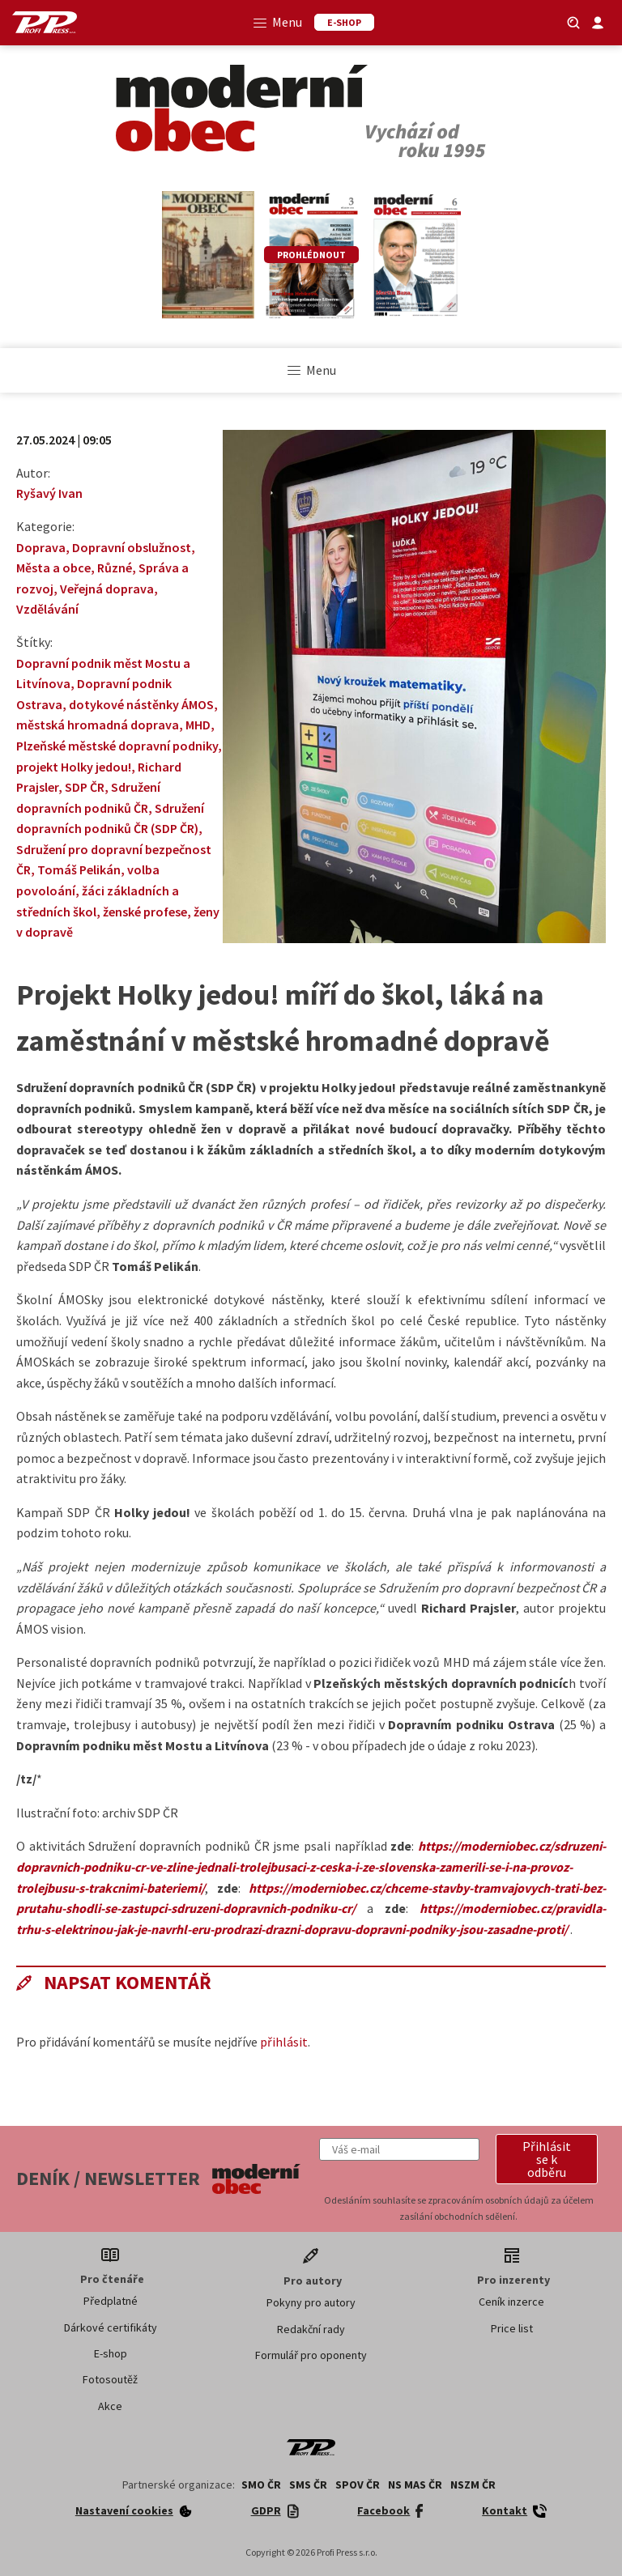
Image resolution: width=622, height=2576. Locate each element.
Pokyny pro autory (311, 2302)
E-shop (110, 2353)
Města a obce (53, 567)
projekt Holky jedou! (73, 767)
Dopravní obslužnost (131, 547)
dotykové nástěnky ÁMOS (141, 704)
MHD (198, 724)
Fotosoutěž (110, 2379)
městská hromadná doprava (97, 724)
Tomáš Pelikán (79, 869)
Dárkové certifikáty (110, 2327)
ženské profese (145, 911)
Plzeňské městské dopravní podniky (117, 746)
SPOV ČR (357, 2484)
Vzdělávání (47, 609)
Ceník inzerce (511, 2301)
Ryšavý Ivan (49, 493)
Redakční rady (311, 2329)
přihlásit (284, 2042)
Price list (512, 2328)
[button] (547, 2159)
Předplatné (110, 2300)
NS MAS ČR (415, 2484)
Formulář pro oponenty (311, 2355)
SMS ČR (308, 2484)
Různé (114, 567)
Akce (110, 2406)
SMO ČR (261, 2484)
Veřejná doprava (107, 588)
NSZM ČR (473, 2484)
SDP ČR (84, 787)
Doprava (41, 547)
